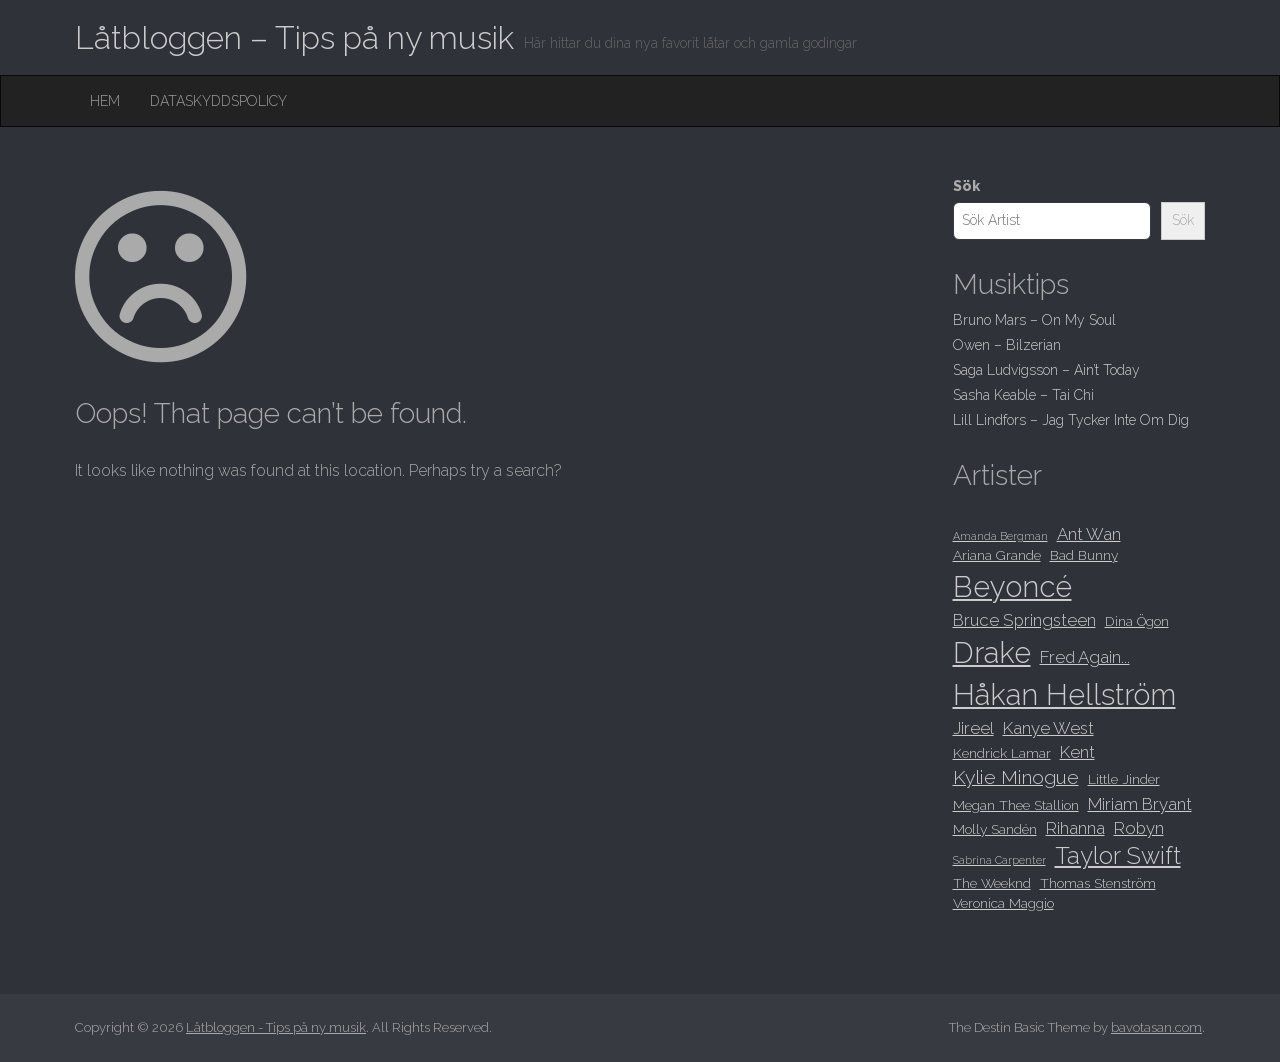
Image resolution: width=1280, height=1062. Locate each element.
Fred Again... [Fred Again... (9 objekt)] (1085, 657)
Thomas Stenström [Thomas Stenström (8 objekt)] (1098, 883)
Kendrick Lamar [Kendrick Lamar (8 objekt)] (1002, 753)
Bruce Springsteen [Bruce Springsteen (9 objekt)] (1024, 620)
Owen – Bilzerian (1007, 345)
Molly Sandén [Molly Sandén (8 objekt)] (995, 829)
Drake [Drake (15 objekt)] (992, 652)
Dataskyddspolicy (218, 101)
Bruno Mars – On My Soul (1034, 320)
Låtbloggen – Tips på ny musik (294, 37)
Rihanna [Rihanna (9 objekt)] (1075, 828)
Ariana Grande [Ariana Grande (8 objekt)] (997, 555)
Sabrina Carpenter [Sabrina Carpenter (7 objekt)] (999, 860)
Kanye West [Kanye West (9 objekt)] (1048, 728)
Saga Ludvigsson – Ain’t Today (1046, 370)
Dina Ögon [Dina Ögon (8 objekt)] (1137, 621)
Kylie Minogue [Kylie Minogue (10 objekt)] (1016, 777)
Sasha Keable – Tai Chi (1023, 395)
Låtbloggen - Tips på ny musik (276, 1027)
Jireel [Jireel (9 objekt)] (973, 728)
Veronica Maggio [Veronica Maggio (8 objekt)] (1003, 903)
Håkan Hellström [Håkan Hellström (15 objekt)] (1064, 694)
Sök (966, 186)
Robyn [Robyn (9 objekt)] (1139, 828)
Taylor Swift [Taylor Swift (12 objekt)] (1118, 856)
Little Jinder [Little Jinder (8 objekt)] (1124, 779)
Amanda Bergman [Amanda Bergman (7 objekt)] (1000, 536)
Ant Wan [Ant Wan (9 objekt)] (1089, 534)
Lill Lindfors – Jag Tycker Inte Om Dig (1071, 420)
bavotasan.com (1156, 1027)
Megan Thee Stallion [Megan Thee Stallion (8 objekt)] (1016, 805)
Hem (105, 101)
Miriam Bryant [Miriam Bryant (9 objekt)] (1140, 804)
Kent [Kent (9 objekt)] (1077, 752)
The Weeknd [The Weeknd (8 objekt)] (992, 883)
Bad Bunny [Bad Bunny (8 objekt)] (1084, 555)
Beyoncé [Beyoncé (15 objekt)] (1012, 586)
